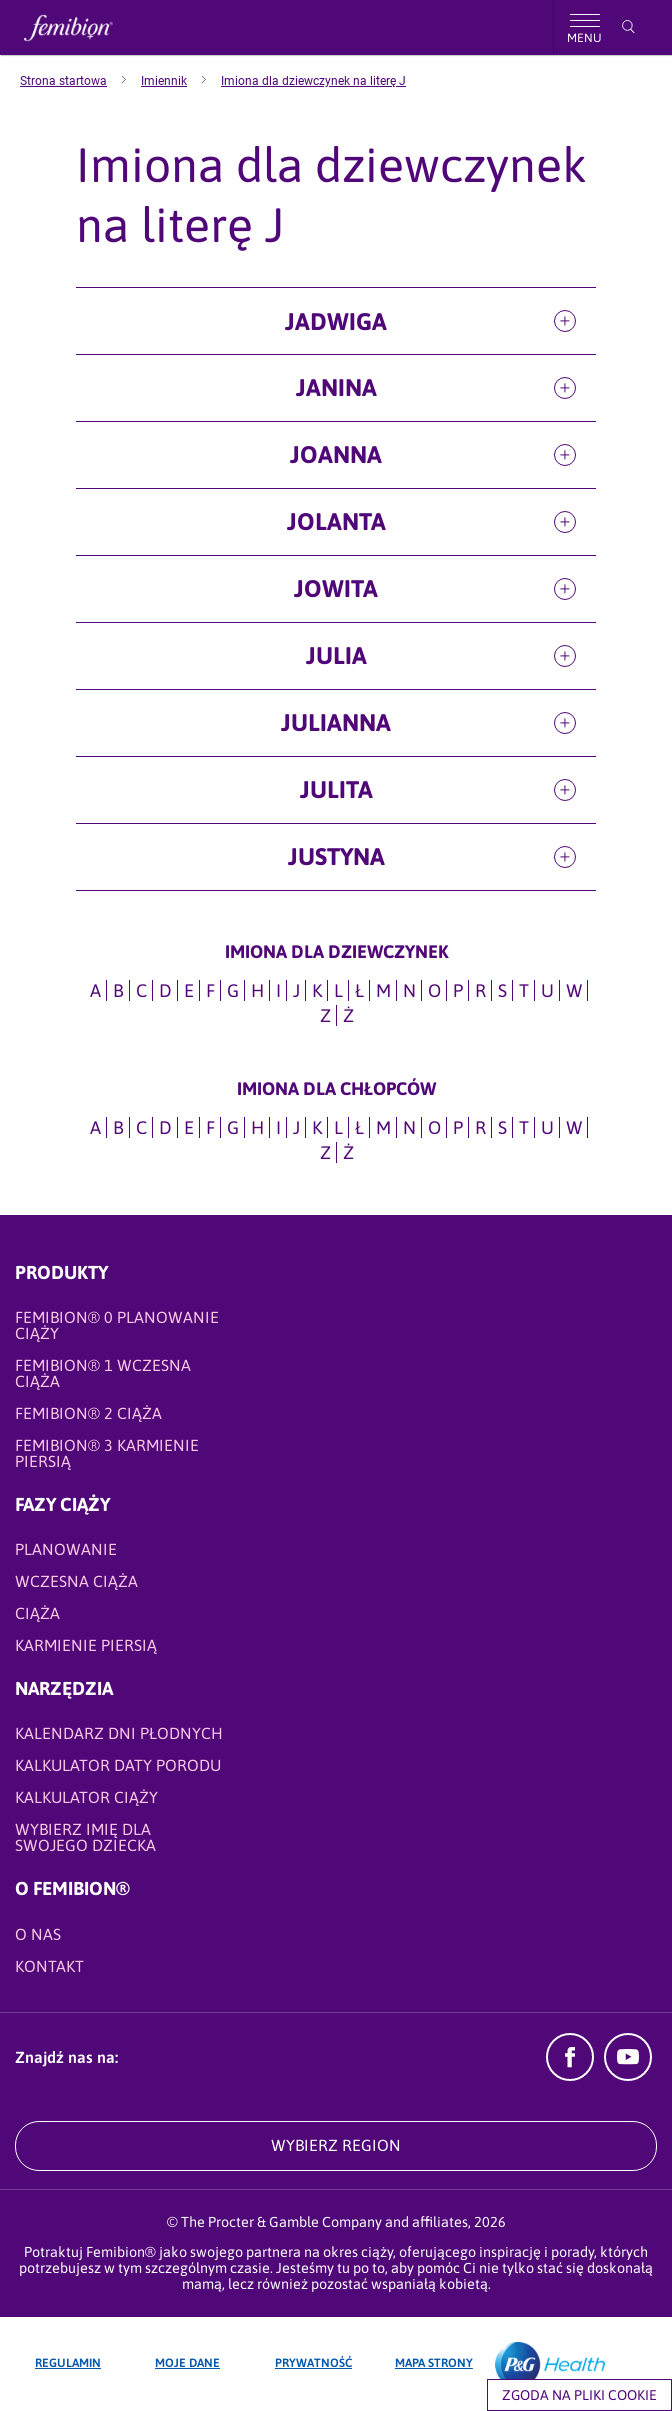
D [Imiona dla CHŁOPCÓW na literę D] (165, 1127)
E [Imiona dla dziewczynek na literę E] (189, 990)
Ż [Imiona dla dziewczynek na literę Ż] (348, 1015)
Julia (336, 655)
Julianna (336, 722)
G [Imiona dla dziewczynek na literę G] (233, 990)
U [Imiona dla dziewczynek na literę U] (547, 990)
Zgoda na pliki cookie (579, 2395)
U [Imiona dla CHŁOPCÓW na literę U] (547, 1127)
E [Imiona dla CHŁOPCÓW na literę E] (189, 1127)
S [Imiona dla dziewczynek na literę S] (502, 990)
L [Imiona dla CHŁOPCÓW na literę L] (338, 1127)
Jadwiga (336, 321)
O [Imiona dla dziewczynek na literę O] (434, 990)
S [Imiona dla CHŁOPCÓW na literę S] (502, 1127)
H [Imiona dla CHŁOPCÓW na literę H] (257, 1127)
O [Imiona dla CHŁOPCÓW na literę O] (434, 1127)
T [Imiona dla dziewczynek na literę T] (524, 990)
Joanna (336, 454)
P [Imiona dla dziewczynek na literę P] (458, 990)
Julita (336, 789)
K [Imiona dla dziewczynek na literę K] (317, 990)
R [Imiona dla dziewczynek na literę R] (480, 990)
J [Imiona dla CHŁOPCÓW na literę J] (296, 1127)
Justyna (336, 856)
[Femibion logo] (85, 27)
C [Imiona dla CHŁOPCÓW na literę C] (141, 1127)
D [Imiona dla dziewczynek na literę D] (165, 990)
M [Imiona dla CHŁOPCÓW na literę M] (383, 1127)
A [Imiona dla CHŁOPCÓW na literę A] (95, 1127)
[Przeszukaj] (628, 27)
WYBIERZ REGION (336, 2145)
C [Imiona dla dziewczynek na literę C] (141, 990)
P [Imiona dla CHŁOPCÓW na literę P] (458, 1127)
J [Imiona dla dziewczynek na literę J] (296, 990)
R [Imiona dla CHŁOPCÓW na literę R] (480, 1127)
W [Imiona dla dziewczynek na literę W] (574, 990)
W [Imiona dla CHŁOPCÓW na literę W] (574, 1127)
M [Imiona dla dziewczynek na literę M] (383, 990)
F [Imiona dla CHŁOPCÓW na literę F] (210, 1127)
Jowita (336, 588)
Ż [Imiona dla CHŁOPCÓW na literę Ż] (348, 1152)
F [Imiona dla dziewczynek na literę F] (210, 990)
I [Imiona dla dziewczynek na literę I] (278, 990)
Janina (336, 387)
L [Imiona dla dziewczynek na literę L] (338, 990)
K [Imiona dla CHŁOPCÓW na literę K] (317, 1127)
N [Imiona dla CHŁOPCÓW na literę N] (409, 1127)
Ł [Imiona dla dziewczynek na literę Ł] (359, 990)
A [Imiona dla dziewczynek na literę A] (95, 990)
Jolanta (336, 521)
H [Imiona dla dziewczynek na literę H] (257, 990)
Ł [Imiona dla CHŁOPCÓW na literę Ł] (359, 1127)
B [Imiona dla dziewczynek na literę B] (118, 990)
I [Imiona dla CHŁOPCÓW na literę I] (278, 1127)
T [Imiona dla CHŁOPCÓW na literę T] (524, 1127)
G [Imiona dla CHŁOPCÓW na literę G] (233, 1127)
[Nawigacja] (584, 27)
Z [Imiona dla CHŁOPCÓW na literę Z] (325, 1152)
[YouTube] (628, 2075)
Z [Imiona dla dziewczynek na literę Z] (325, 1015)
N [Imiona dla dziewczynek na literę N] (409, 990)
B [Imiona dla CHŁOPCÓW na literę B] (118, 1127)
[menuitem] (80, 81)
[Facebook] (570, 2075)
